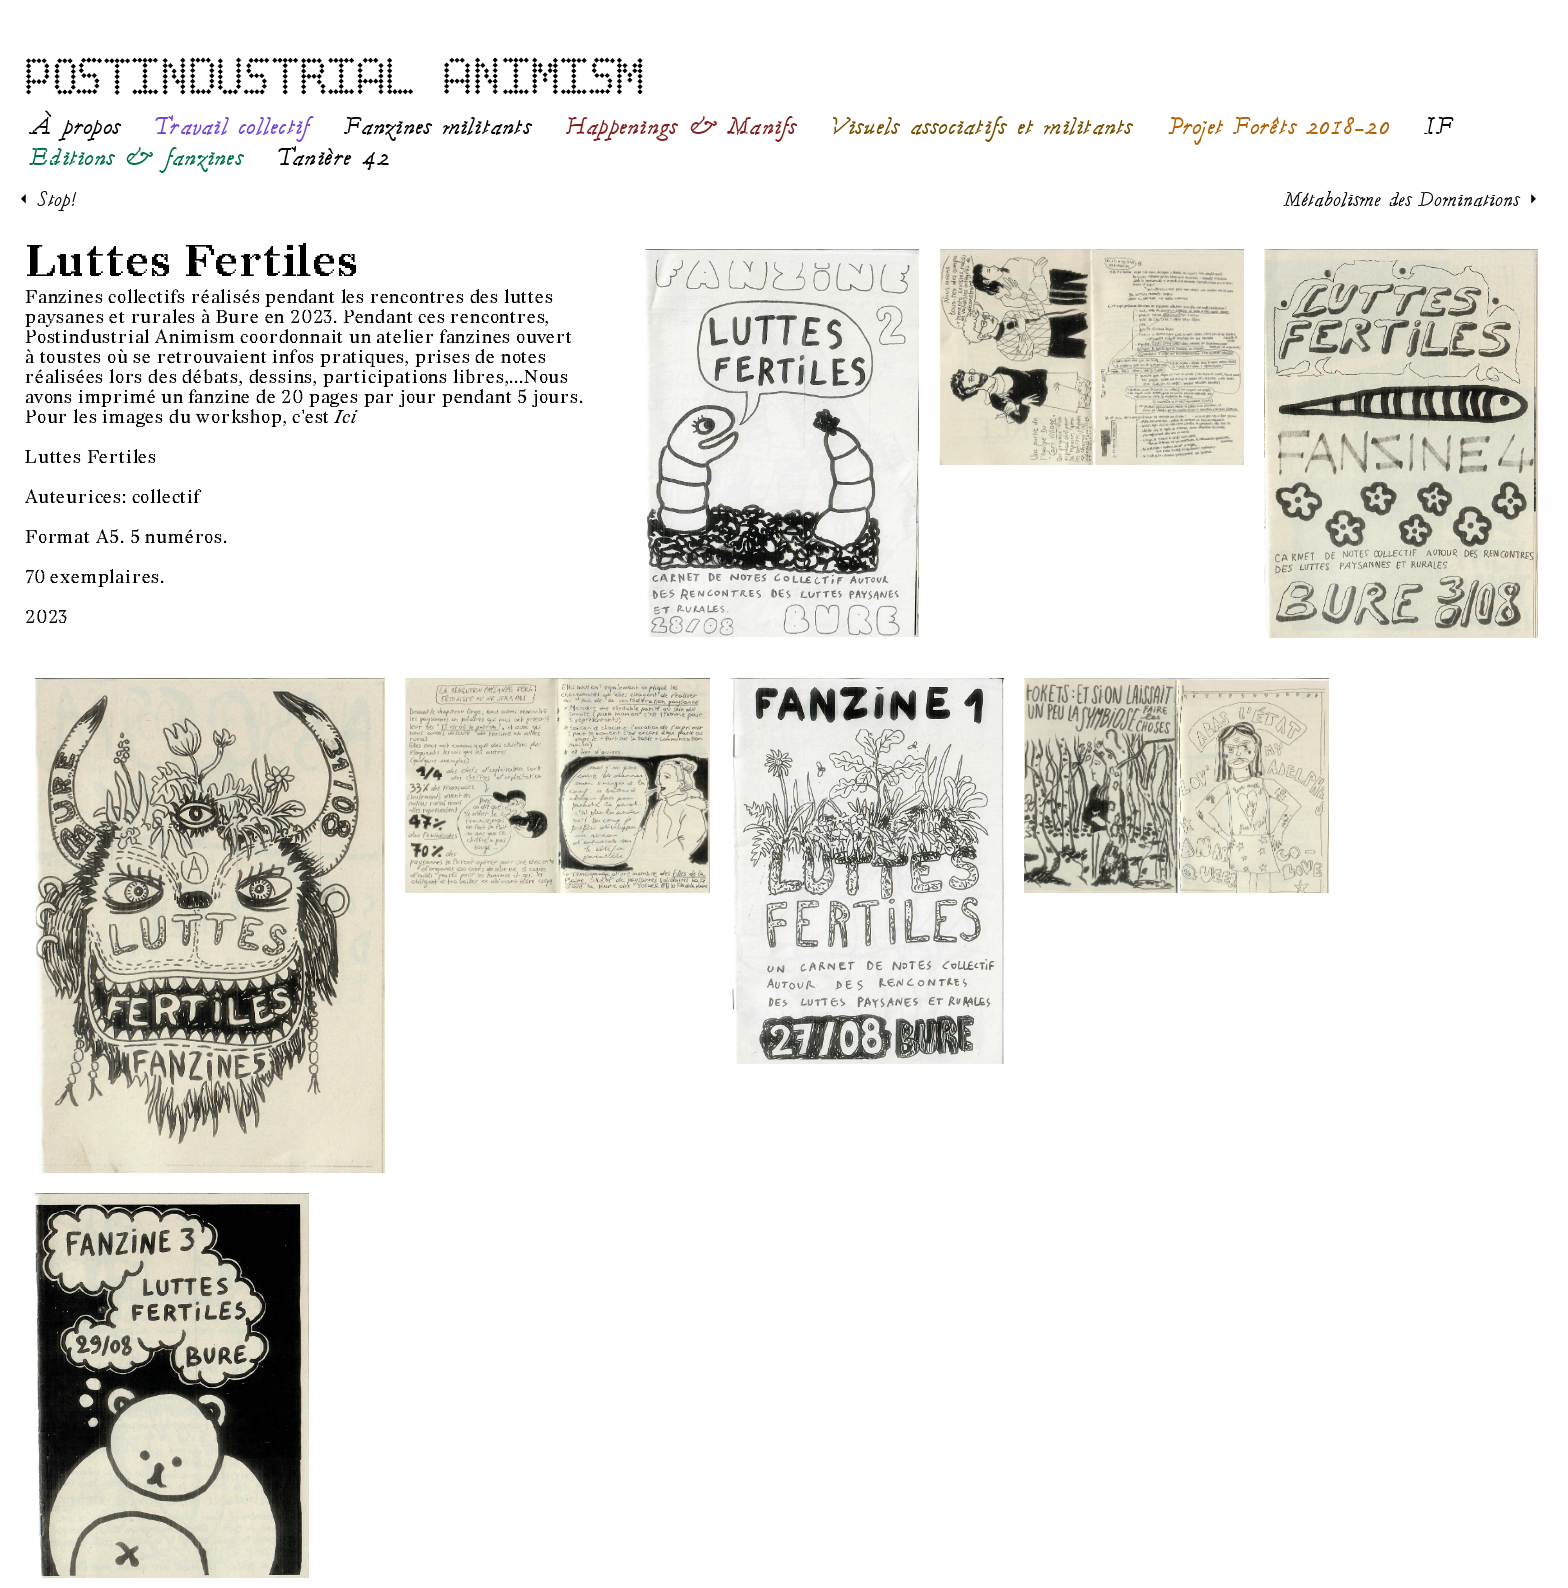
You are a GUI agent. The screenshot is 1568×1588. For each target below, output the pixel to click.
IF (1440, 127)
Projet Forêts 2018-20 (1279, 127)
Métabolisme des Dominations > (1410, 199)
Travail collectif (232, 127)
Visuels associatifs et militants (982, 127)
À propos (75, 127)
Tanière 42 (334, 158)
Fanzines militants (437, 127)
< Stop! (48, 199)
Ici (345, 417)
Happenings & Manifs (681, 127)
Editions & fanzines (136, 158)
